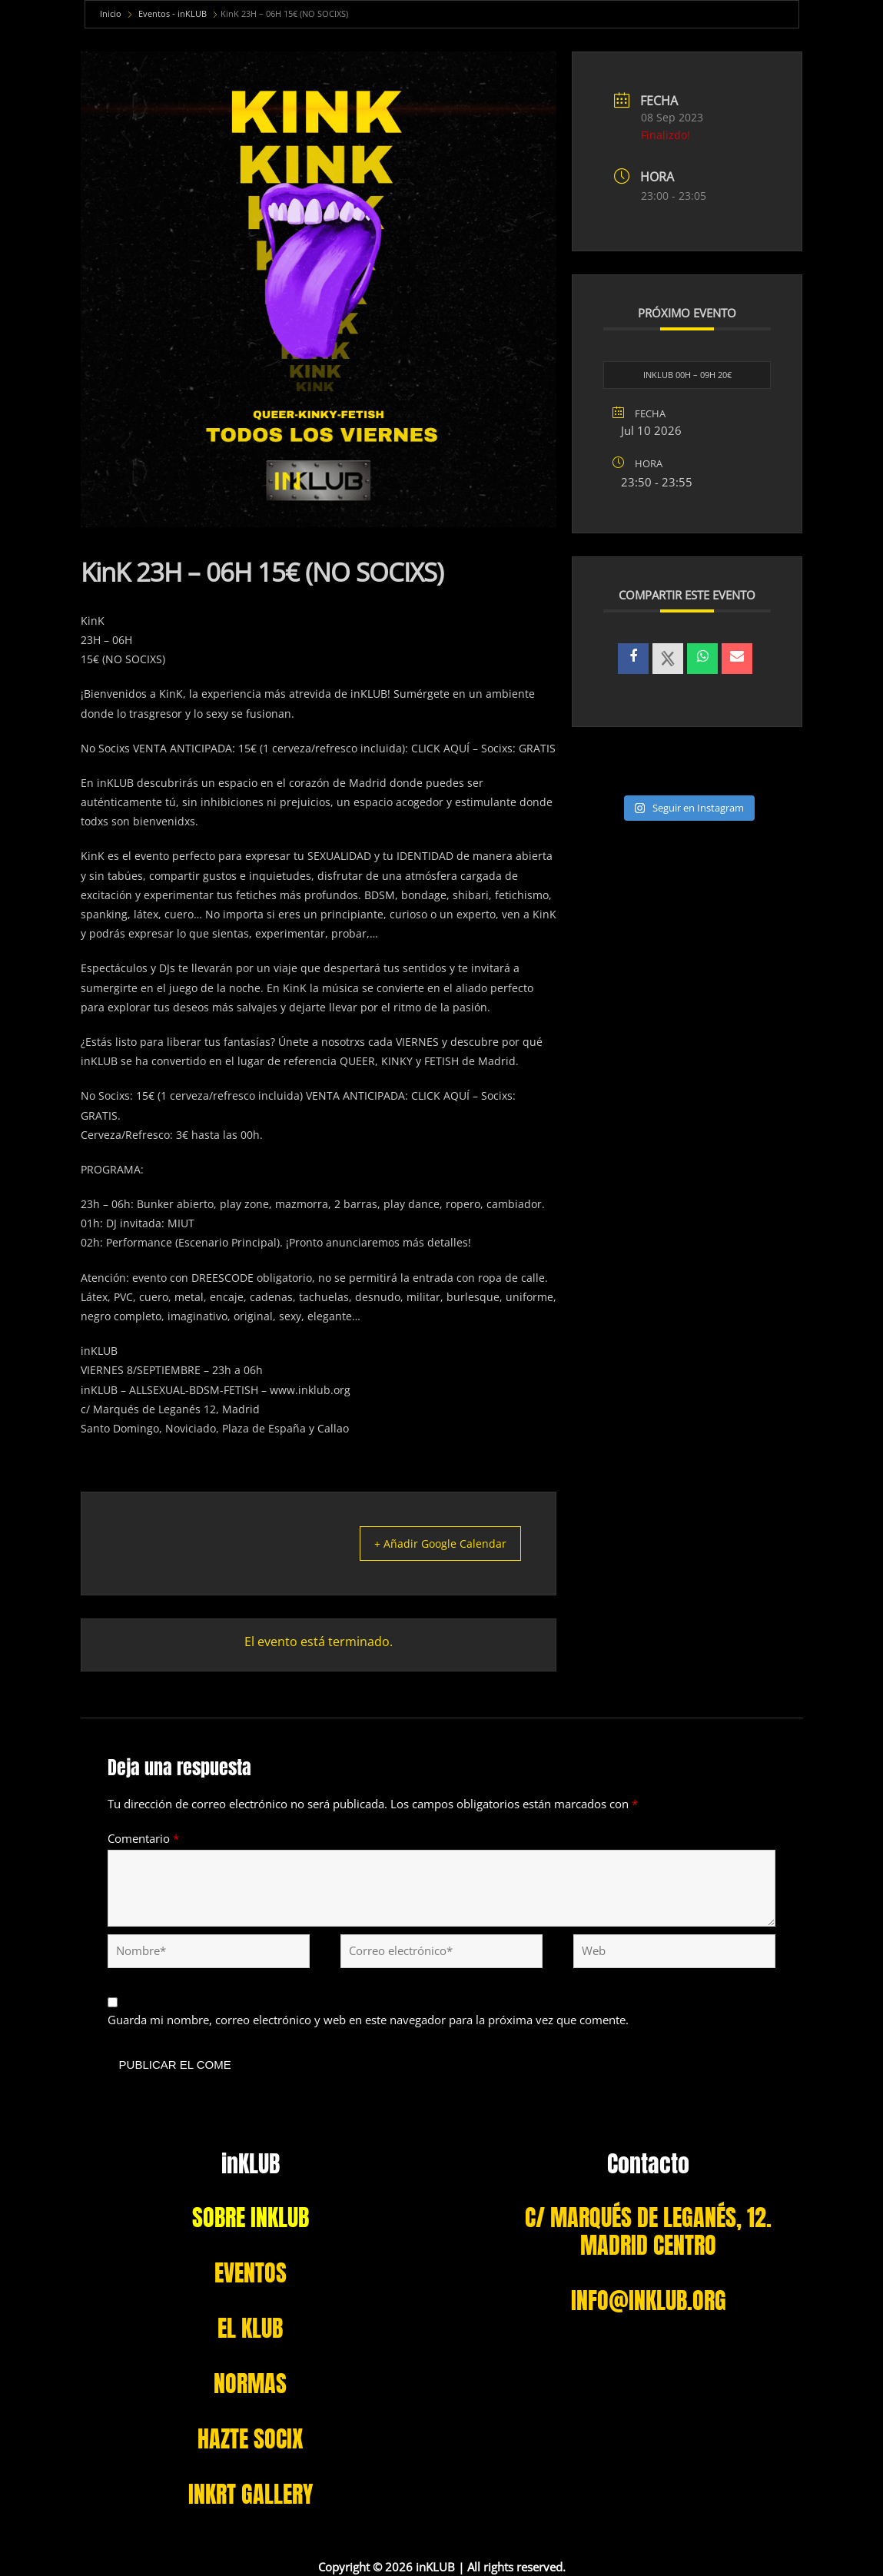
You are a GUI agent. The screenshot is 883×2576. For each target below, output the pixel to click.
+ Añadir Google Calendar (431, 1543)
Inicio (110, 13)
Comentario (143, 1837)
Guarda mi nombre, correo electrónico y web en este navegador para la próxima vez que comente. (368, 2019)
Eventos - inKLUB (172, 13)
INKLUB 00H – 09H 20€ (687, 374)
